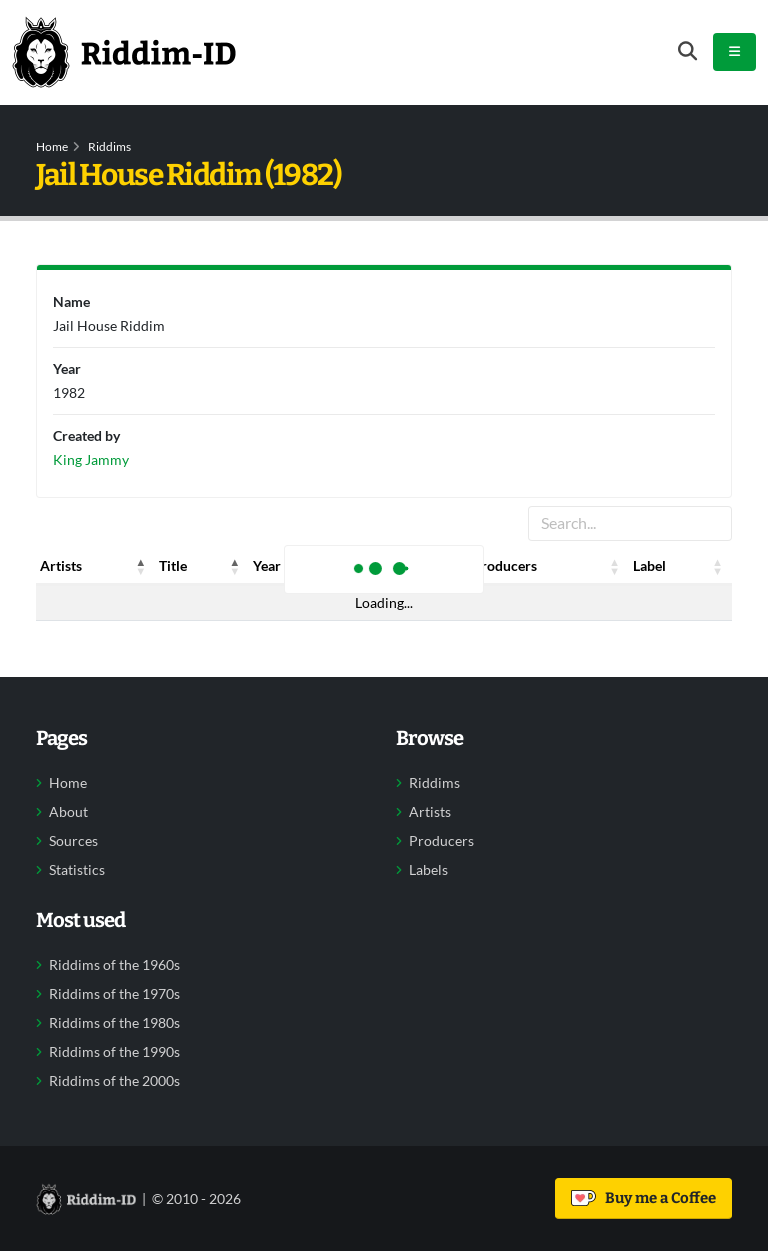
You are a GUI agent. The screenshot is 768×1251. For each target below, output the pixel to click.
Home (52, 146)
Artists (430, 812)
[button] (141, 566)
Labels (428, 870)
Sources (73, 841)
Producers (441, 841)
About (68, 812)
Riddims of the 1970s (114, 994)
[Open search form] (687, 51)
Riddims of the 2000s (114, 1081)
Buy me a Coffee (643, 1198)
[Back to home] (124, 52)
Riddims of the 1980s (114, 1023)
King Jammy (91, 459)
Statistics (77, 870)
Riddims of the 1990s (114, 1052)
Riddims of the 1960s (114, 965)
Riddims (109, 146)
